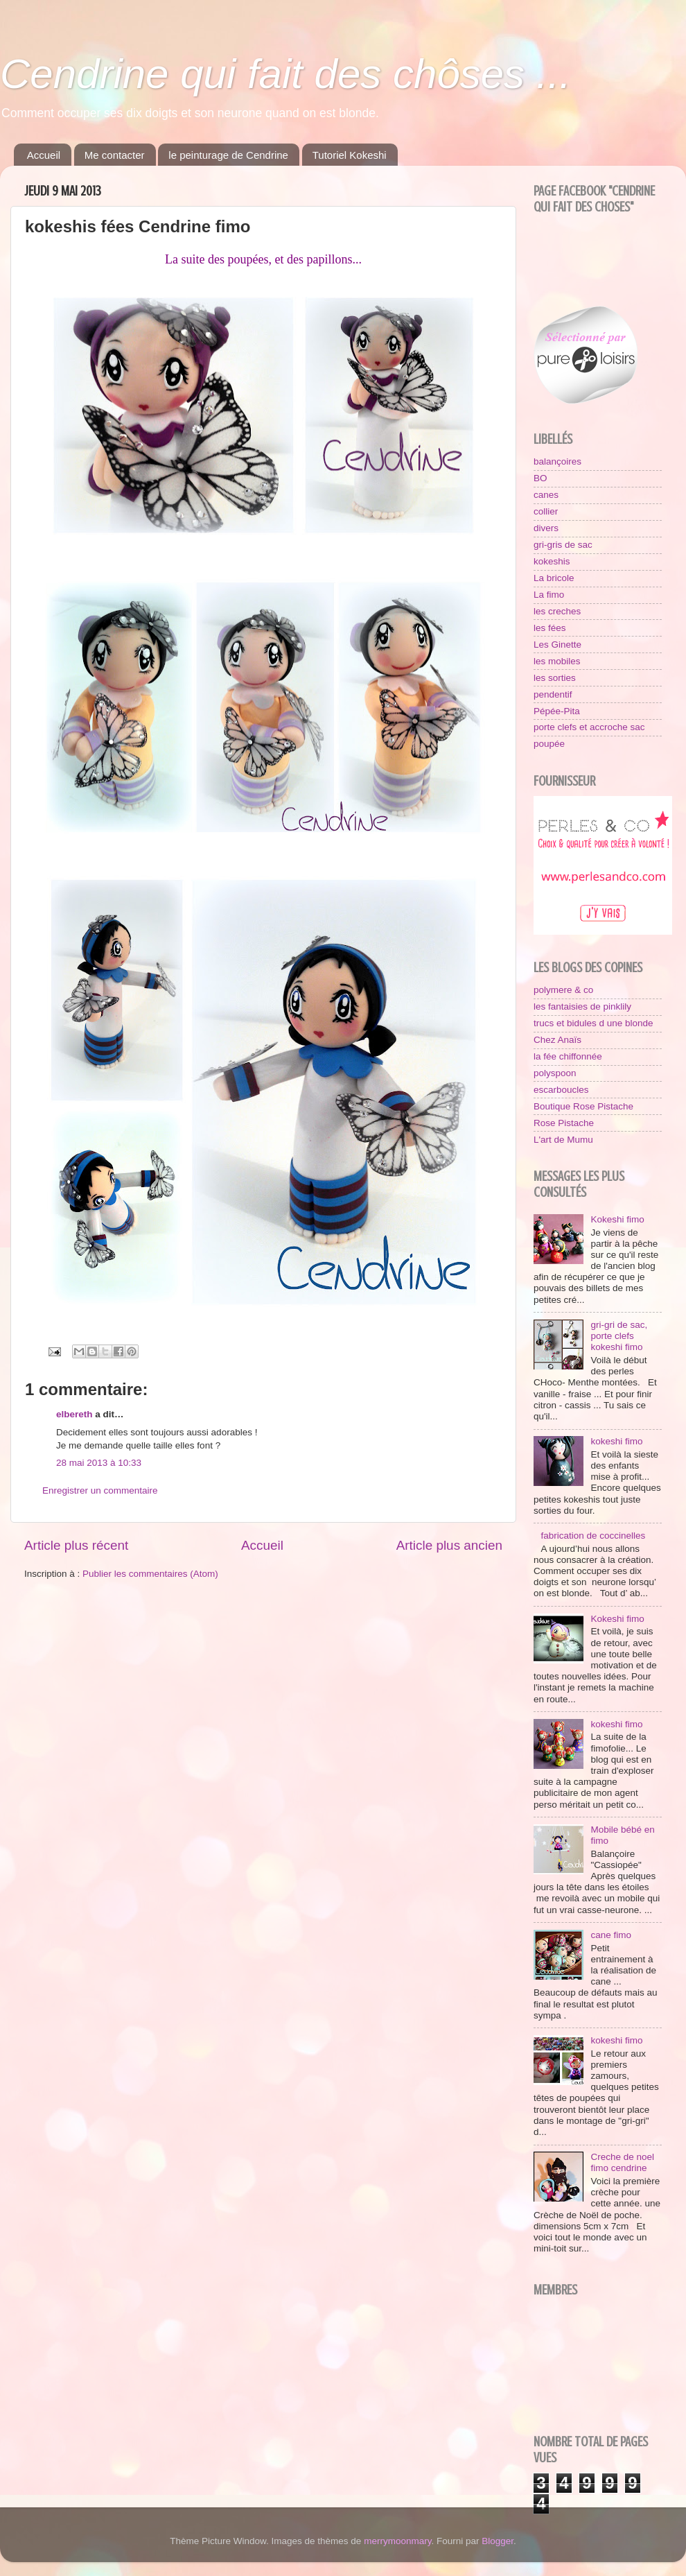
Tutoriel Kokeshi (350, 155)
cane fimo (610, 1935)
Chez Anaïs (557, 1040)
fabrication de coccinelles (592, 1535)
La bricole (554, 578)
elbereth (74, 1414)
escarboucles (561, 1089)
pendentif (553, 694)
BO (540, 478)
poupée (549, 743)
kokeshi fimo (616, 1441)
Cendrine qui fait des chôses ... (285, 74)
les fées (550, 628)
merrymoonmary (397, 2541)
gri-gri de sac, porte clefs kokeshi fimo (618, 1336)
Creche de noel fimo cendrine (622, 2162)
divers (546, 528)
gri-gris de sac (563, 544)
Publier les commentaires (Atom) (150, 1573)
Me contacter (115, 155)
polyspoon (555, 1073)
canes (546, 495)
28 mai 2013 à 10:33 (98, 1463)
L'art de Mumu (563, 1139)
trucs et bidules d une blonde (593, 1023)
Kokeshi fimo (617, 1219)
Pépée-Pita (557, 711)
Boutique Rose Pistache (583, 1106)
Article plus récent (76, 1545)
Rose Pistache (564, 1123)
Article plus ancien (449, 1545)
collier (546, 511)
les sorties (555, 678)
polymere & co (563, 990)
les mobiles (557, 661)
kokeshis (552, 561)
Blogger (497, 2541)
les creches (557, 611)
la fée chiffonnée (568, 1056)
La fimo (549, 594)
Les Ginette (557, 644)
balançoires (557, 461)
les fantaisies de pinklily (582, 1006)
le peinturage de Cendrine (228, 155)
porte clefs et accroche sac (589, 727)
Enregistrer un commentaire (100, 1490)
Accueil (43, 155)
